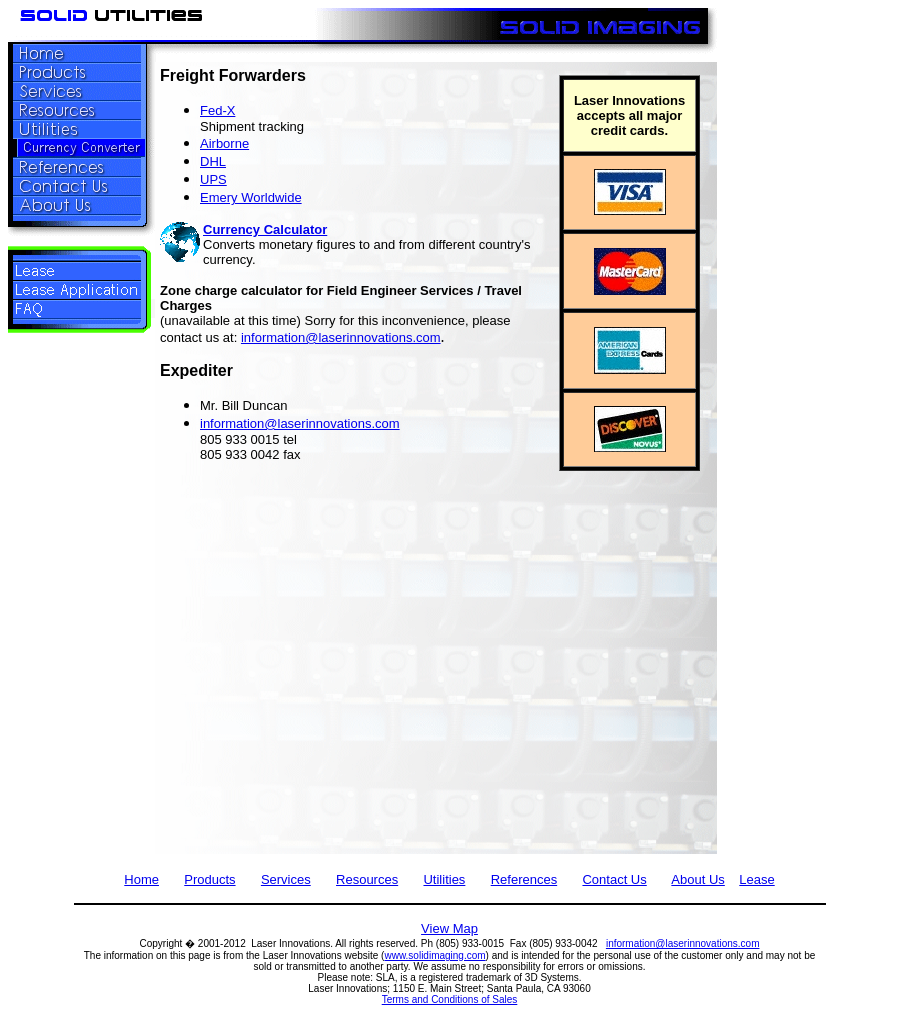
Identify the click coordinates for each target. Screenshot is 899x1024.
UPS (213, 179)
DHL (213, 161)
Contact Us (614, 879)
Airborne (224, 143)
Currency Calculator (265, 229)
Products (209, 879)
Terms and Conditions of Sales (450, 999)
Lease (756, 879)
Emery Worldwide (251, 197)
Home (141, 879)
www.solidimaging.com (434, 955)
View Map (449, 928)
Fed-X (217, 110)
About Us (697, 879)
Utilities (444, 879)
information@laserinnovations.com (341, 337)
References (524, 879)
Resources (367, 879)
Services (286, 879)
